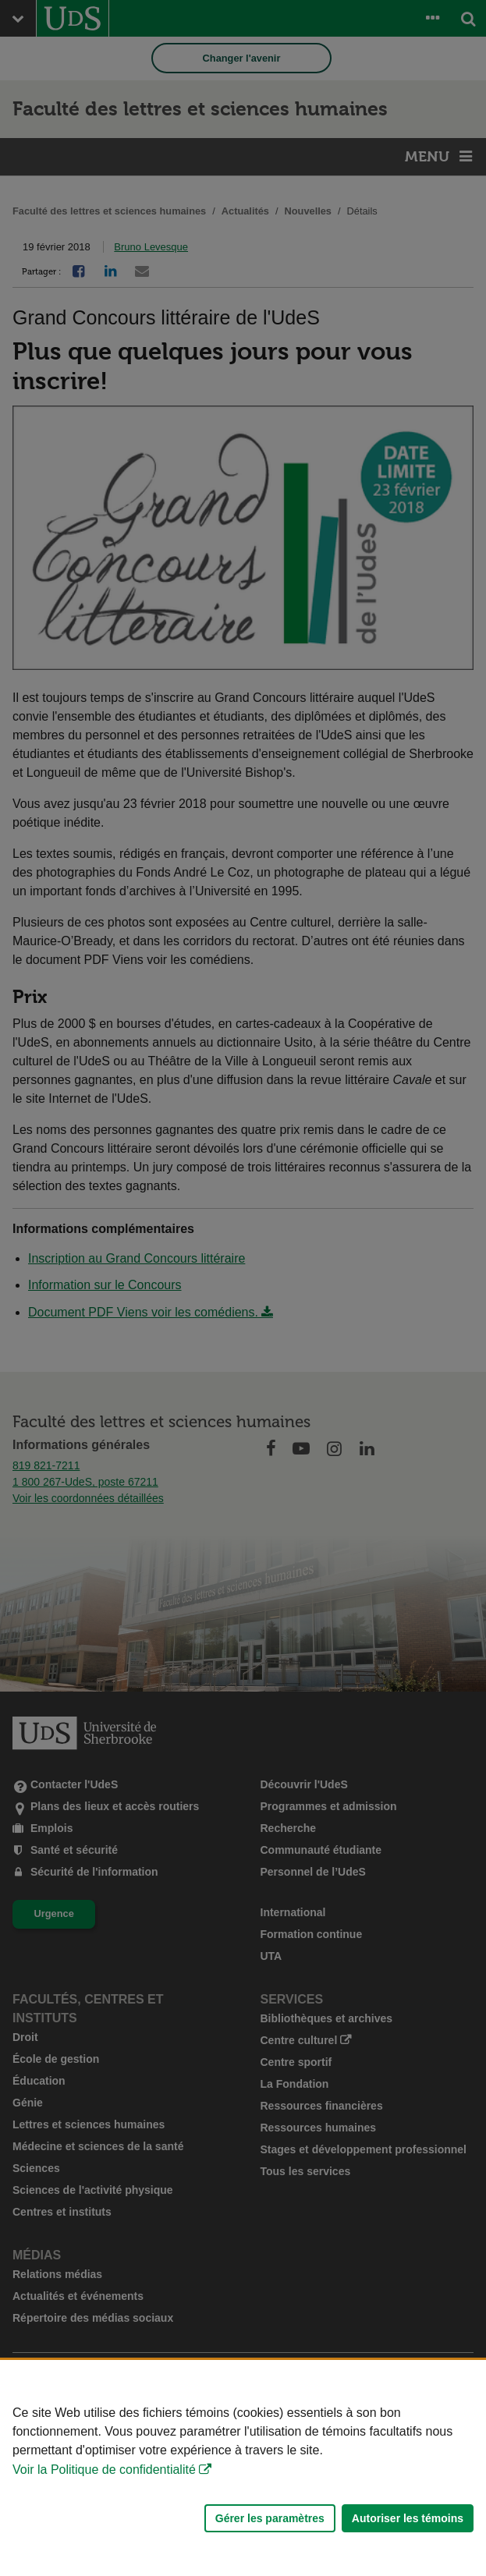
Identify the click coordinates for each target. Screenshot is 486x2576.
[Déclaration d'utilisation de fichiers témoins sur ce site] (243, 2468)
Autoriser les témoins (407, 2518)
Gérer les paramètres (270, 2518)
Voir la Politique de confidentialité (104, 2469)
